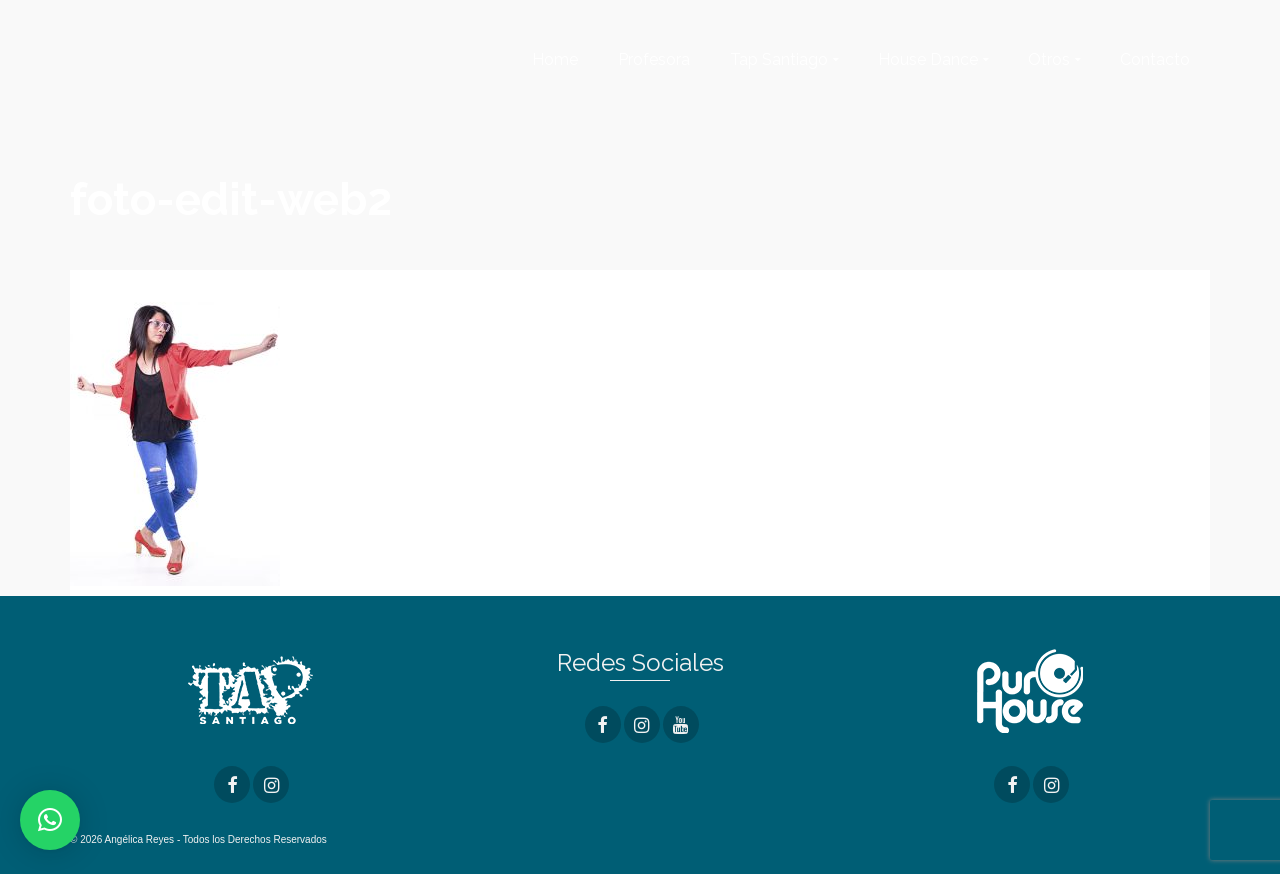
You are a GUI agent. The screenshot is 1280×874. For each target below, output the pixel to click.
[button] (50, 820)
